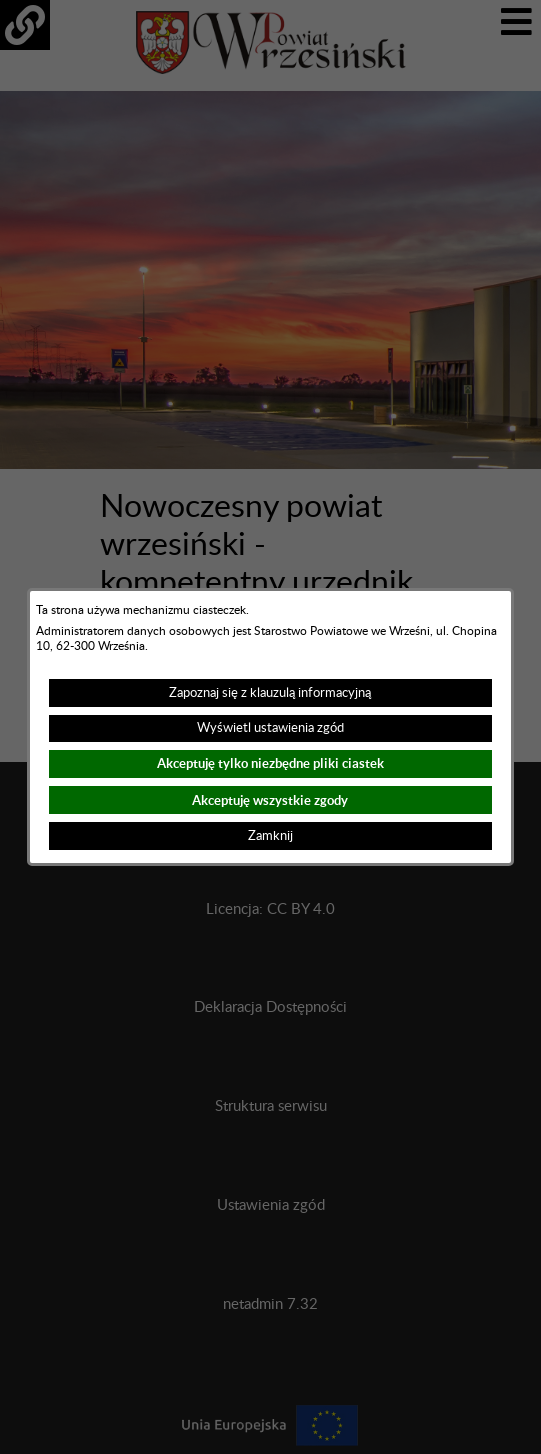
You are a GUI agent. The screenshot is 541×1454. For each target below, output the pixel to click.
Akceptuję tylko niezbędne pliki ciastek (270, 763)
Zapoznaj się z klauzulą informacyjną (270, 693)
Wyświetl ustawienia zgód (270, 728)
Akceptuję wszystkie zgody (270, 800)
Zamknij (270, 836)
